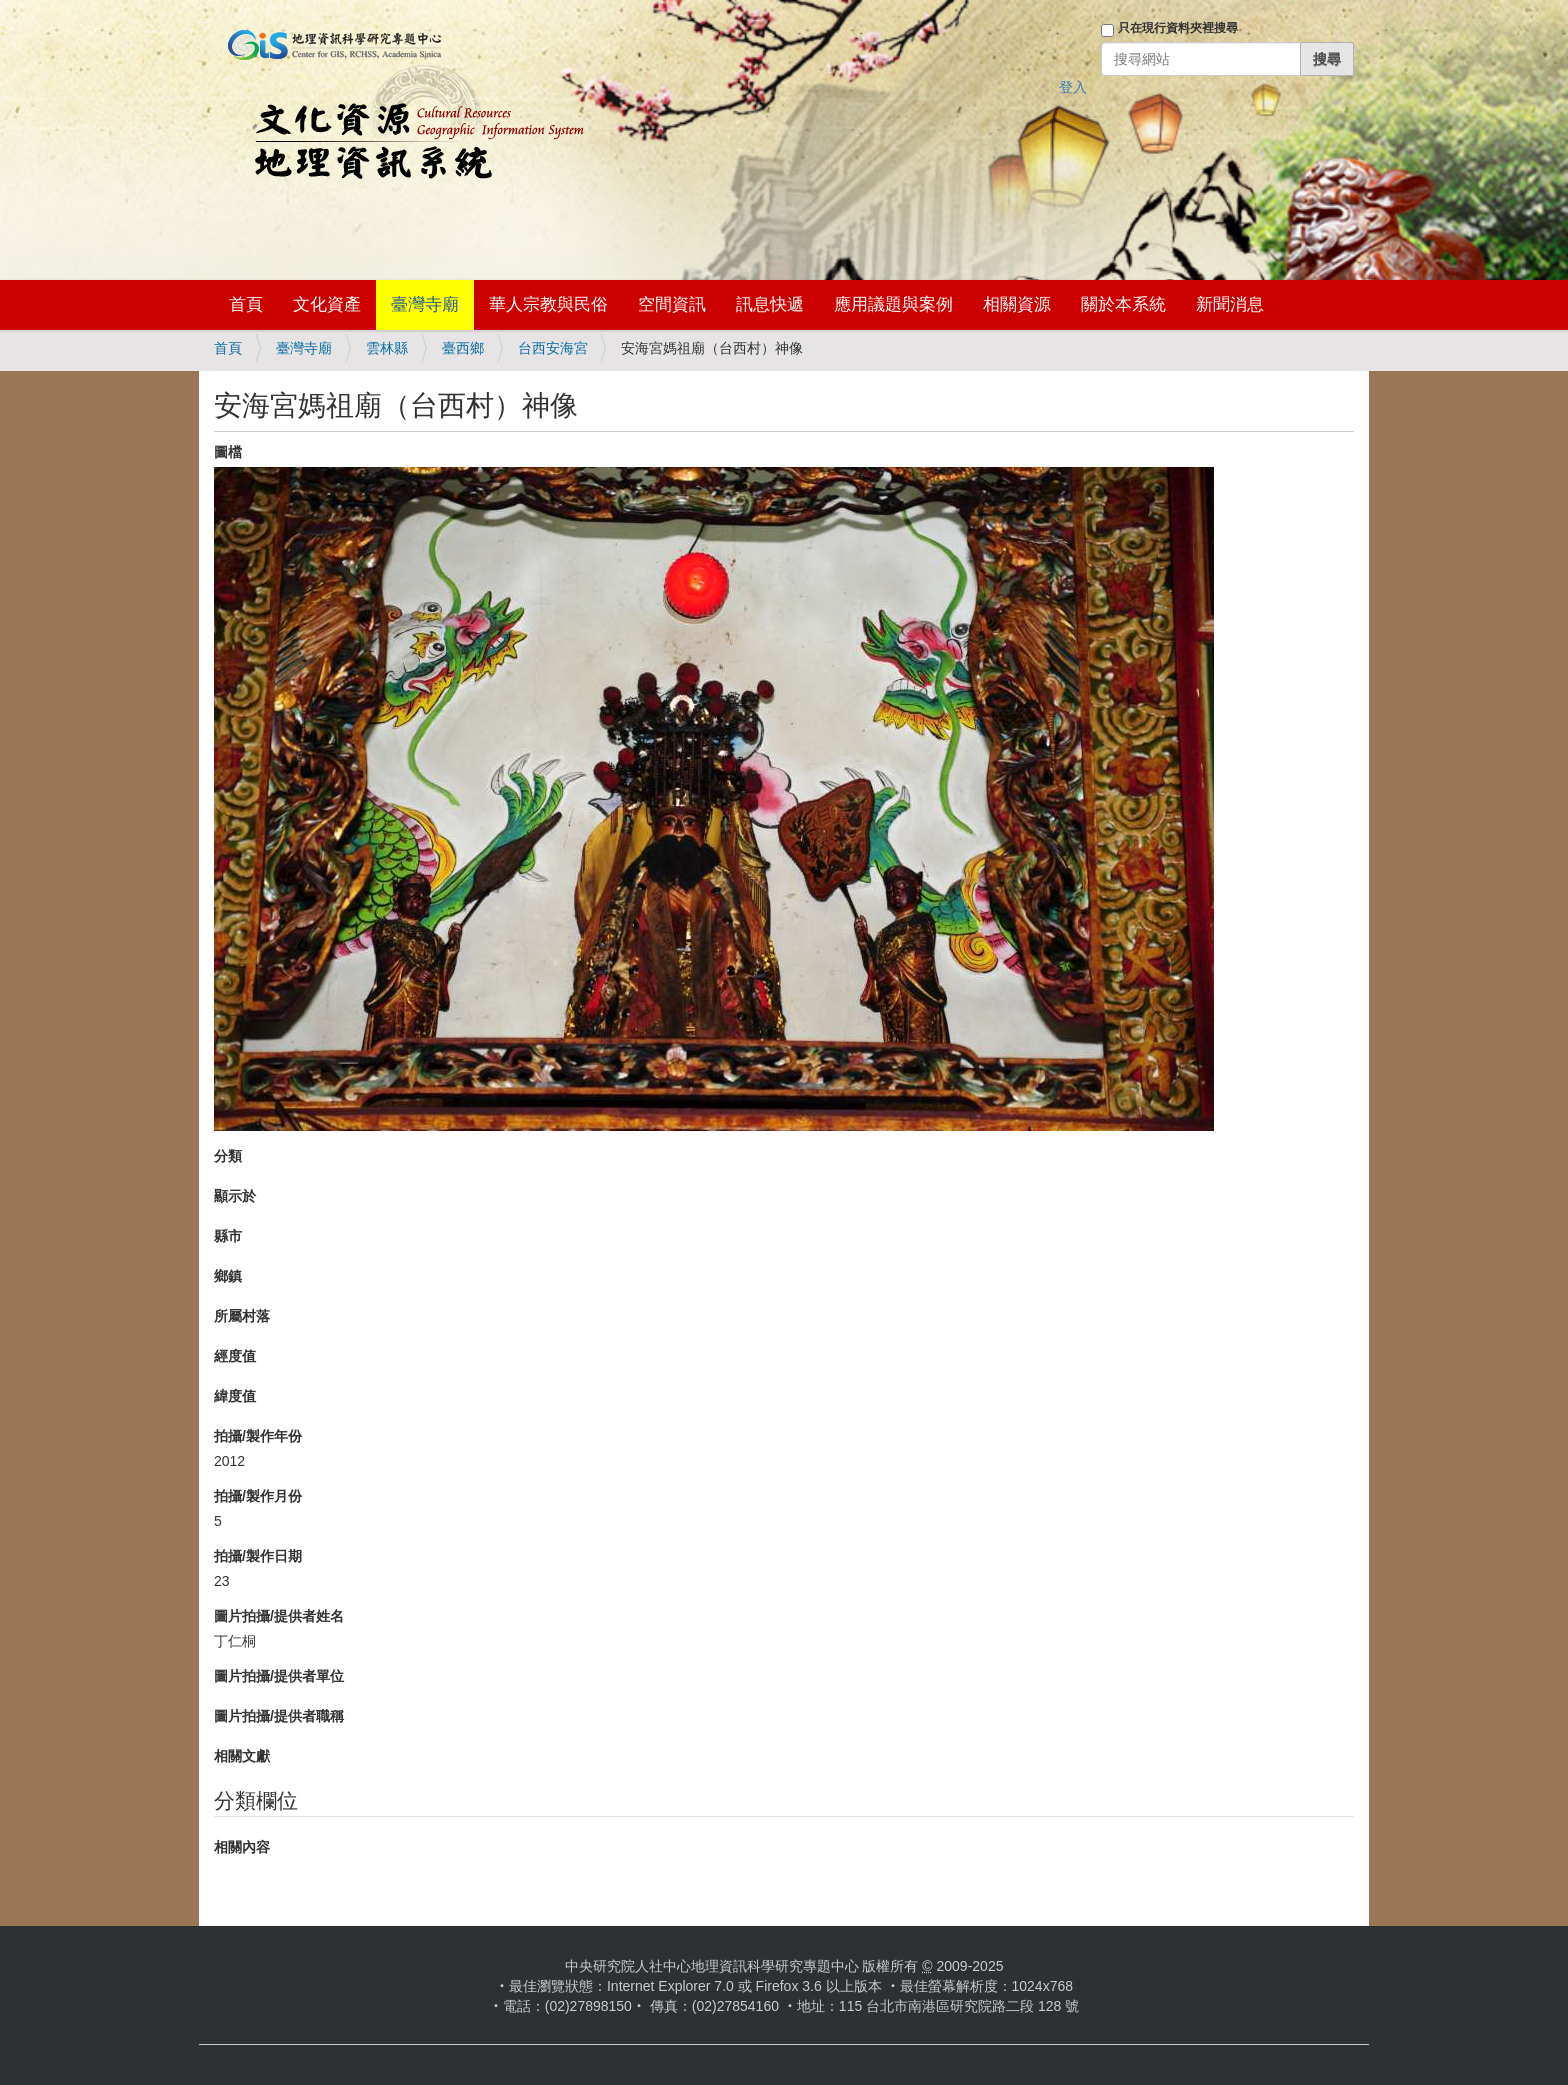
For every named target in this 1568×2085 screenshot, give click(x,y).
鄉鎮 (228, 1276)
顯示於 (235, 1196)
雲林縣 (387, 348)
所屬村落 (242, 1316)
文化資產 (327, 304)
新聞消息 (1230, 304)
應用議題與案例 (893, 304)
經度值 (235, 1356)
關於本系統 (1123, 304)
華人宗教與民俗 (548, 304)
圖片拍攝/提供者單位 (279, 1676)
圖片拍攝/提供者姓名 (279, 1616)
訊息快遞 (770, 304)
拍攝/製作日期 (258, 1556)
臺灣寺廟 (425, 304)
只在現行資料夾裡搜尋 (1178, 28)
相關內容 (242, 1847)
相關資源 (1017, 304)
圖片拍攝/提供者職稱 (279, 1716)
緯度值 (235, 1396)
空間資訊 (672, 304)
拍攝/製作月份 (258, 1496)
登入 (1073, 87)
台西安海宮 (553, 348)
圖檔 (228, 452)
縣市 (228, 1236)
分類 (228, 1156)
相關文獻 (242, 1756)
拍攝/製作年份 (258, 1436)
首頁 (246, 304)
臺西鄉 (463, 348)
